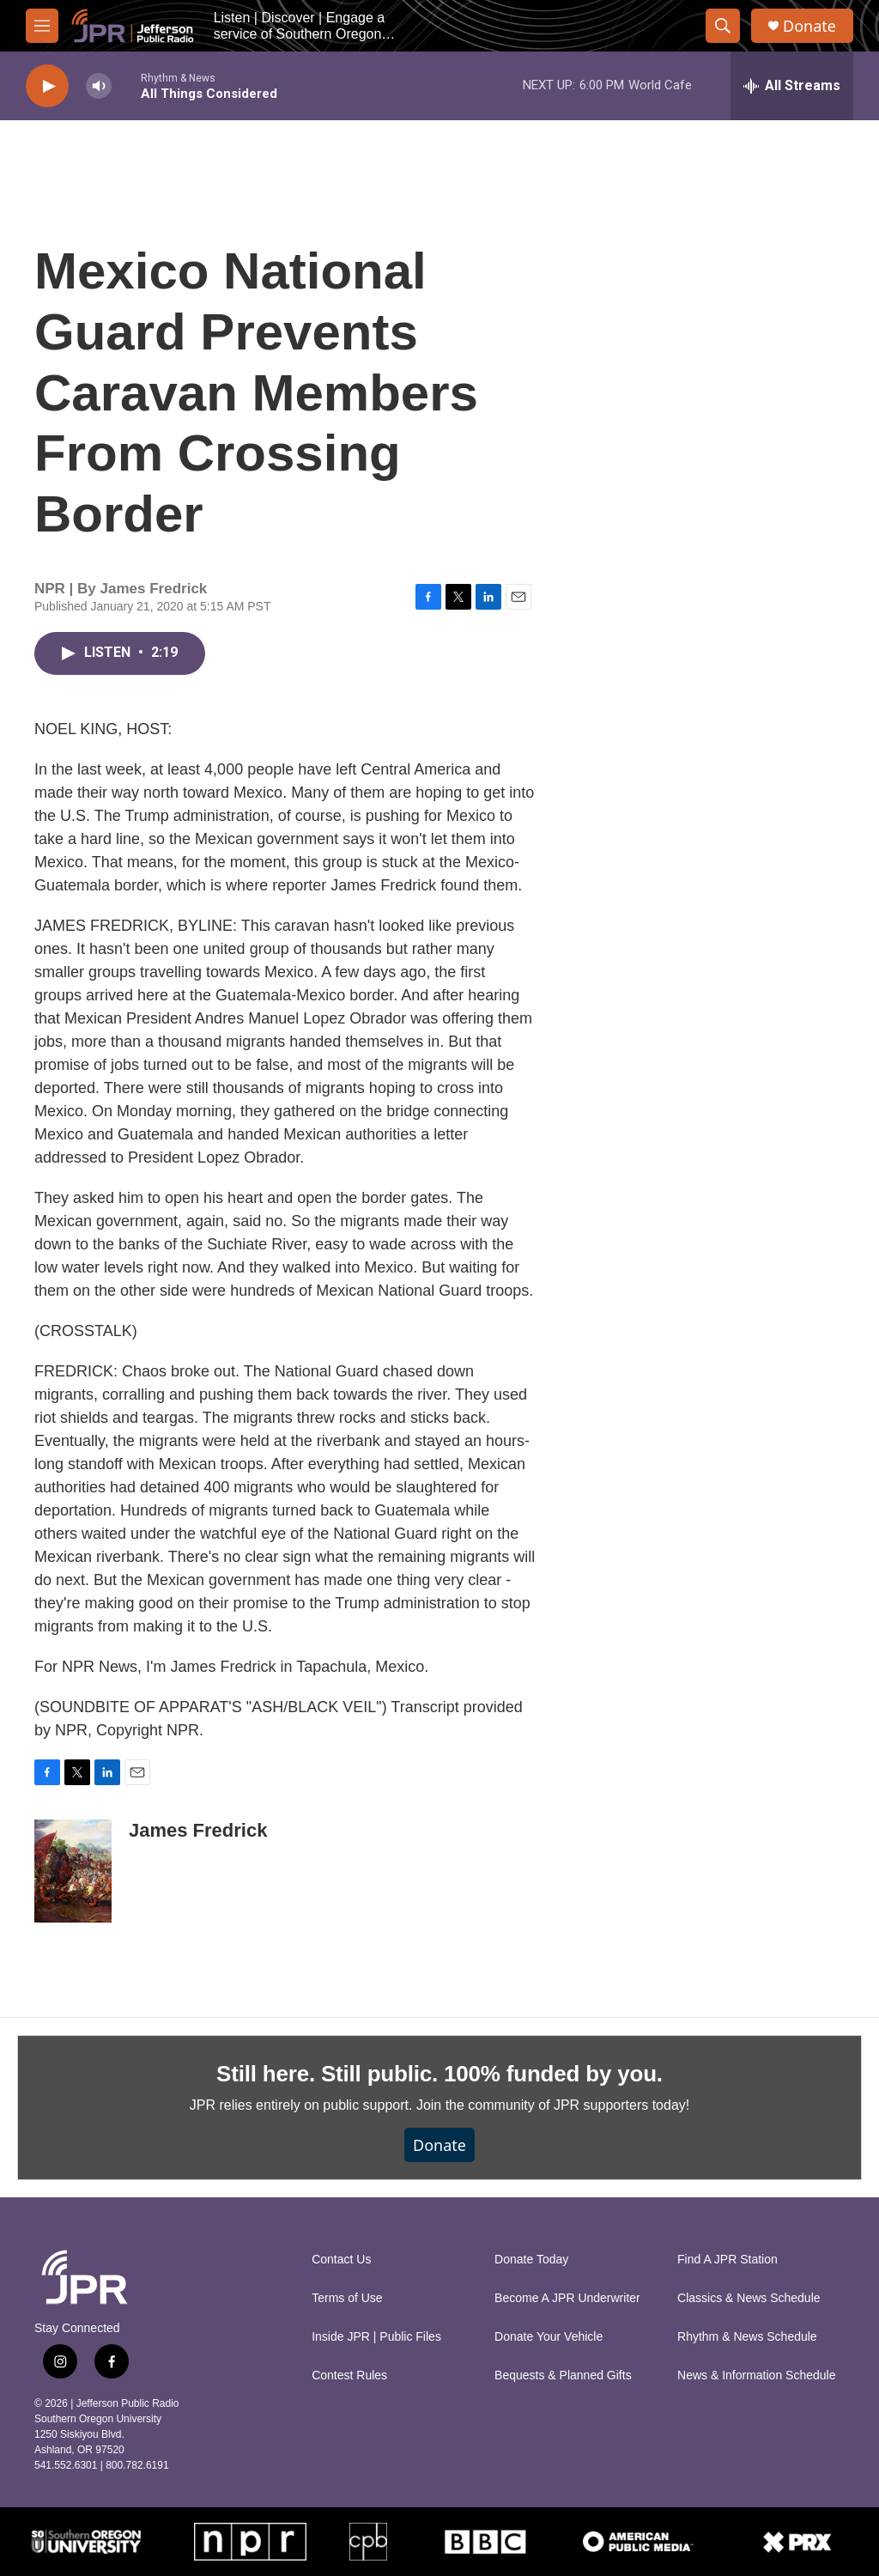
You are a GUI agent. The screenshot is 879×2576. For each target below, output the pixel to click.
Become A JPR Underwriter (567, 2298)
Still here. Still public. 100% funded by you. (439, 2074)
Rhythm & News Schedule (747, 2336)
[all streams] (791, 86)
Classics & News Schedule (749, 2298)
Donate (809, 26)
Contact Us (341, 2259)
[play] (47, 86)
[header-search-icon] (723, 26)
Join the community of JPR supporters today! (552, 2105)
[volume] (98, 86)
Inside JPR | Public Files (376, 2336)
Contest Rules (349, 2375)
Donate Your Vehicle (548, 2336)
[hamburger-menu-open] (42, 26)
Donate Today (531, 2259)
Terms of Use (347, 2298)
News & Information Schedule (756, 2375)
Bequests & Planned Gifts (563, 2375)
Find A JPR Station (727, 2259)
